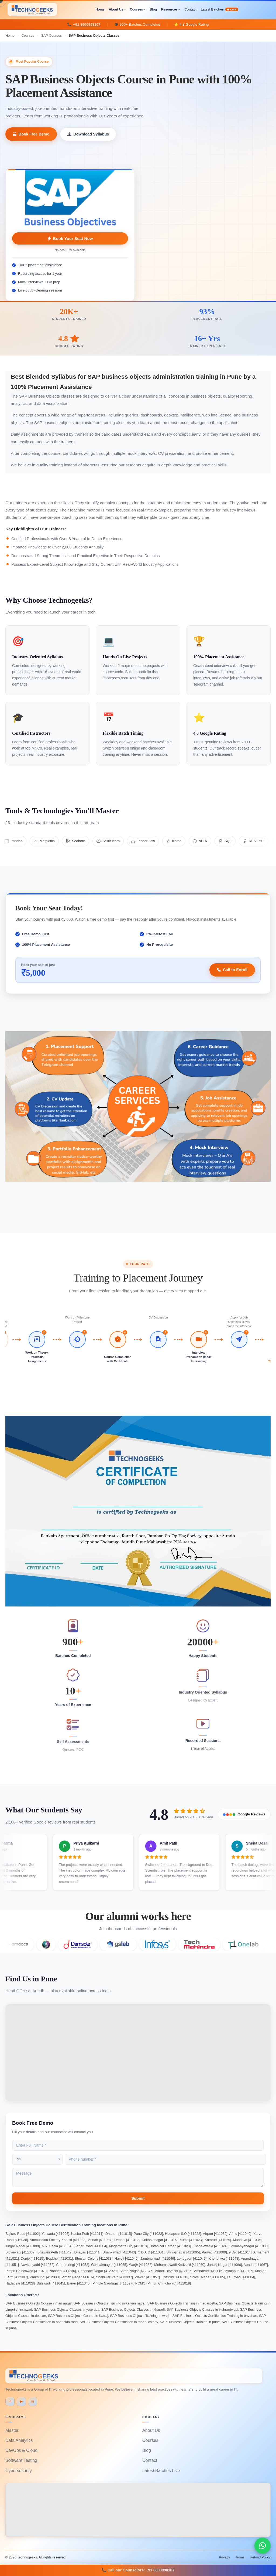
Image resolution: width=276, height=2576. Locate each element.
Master (12, 2430)
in (10, 2401)
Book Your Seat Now (70, 238)
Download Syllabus (88, 134)
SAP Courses (52, 35)
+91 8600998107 (87, 24)
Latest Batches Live (161, 2470)
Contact (190, 9)
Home (99, 9)
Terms (239, 2557)
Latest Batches (220, 9)
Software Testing (21, 2460)
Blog (153, 9)
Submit (138, 2198)
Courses (136, 9)
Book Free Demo (31, 134)
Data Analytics (19, 2440)
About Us (116, 9)
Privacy (224, 2557)
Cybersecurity (18, 2470)
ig (32, 2401)
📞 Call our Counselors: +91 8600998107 (138, 2570)
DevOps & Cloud (21, 2450)
